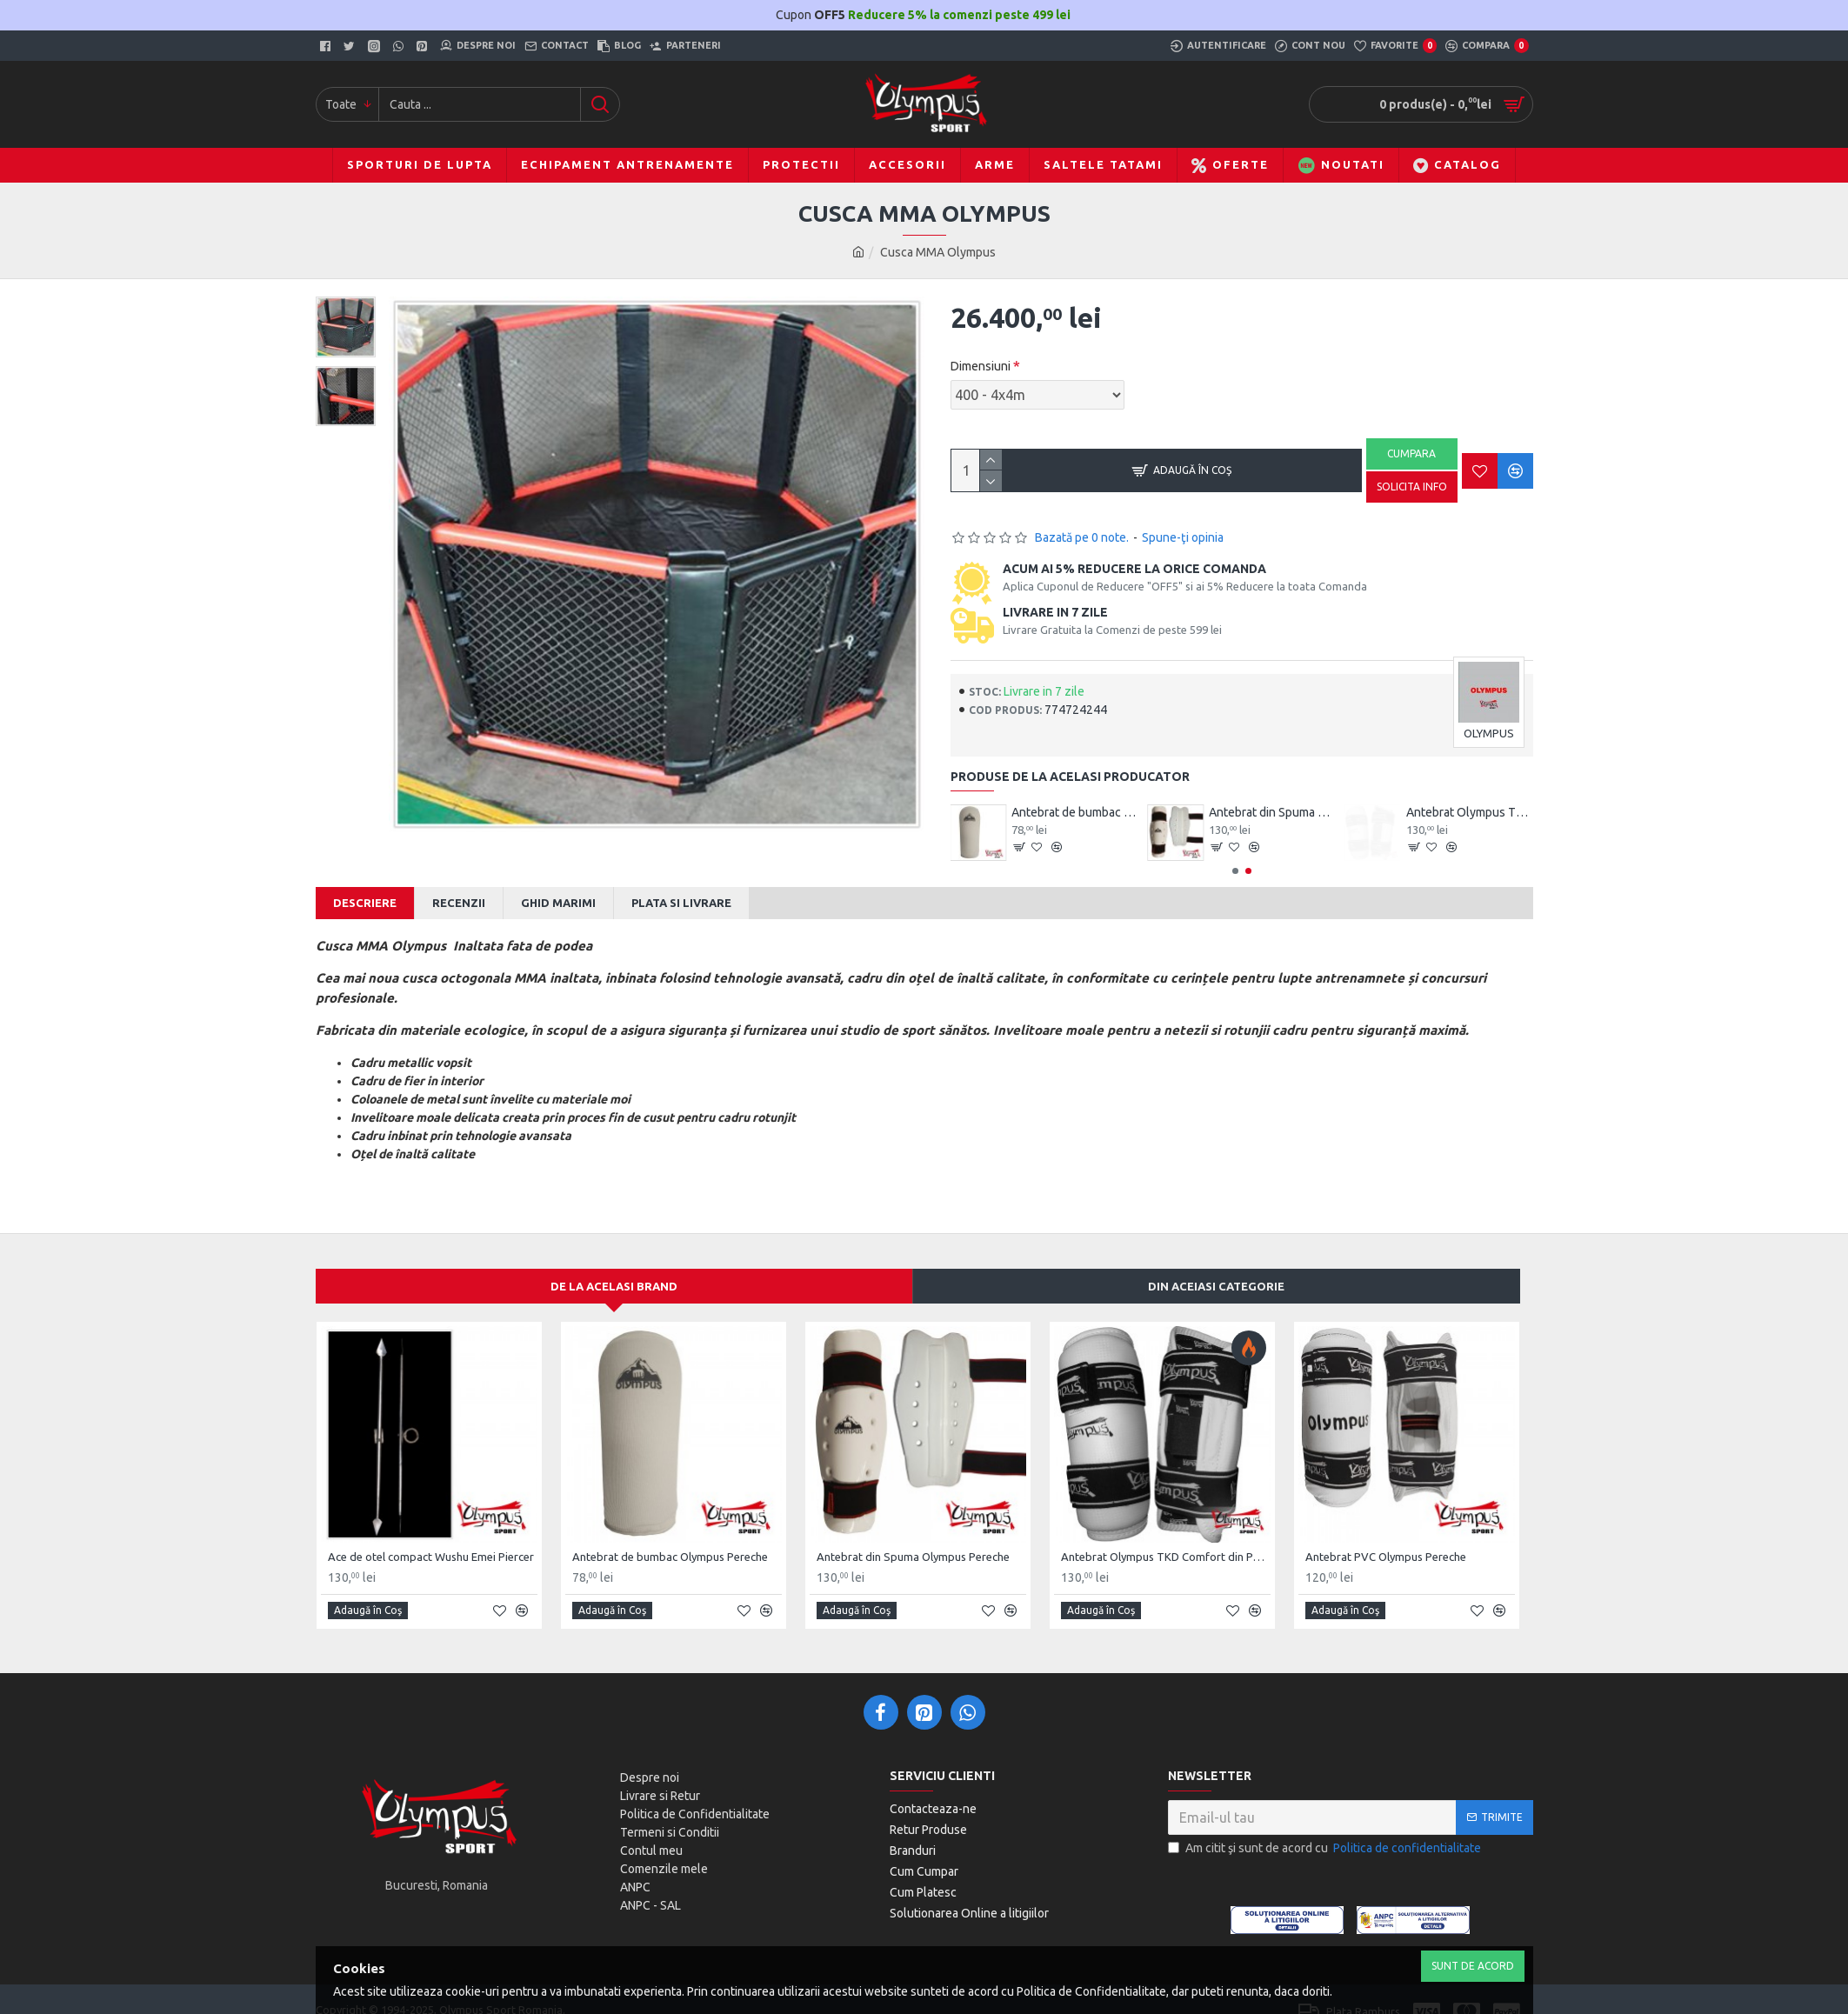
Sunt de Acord (1472, 1965)
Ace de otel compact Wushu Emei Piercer (1074, 812)
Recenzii (458, 903)
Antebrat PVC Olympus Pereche (1385, 1535)
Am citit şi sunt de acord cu (1326, 1826)
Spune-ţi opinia (1183, 537)
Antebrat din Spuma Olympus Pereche (1469, 812)
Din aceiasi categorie (1216, 1264)
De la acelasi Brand (613, 1264)
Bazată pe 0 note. (1082, 537)
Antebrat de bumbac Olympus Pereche (1272, 812)
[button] (1235, 871)
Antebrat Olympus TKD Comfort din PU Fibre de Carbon (1166, 1535)
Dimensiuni (981, 366)
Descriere (365, 903)
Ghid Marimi (558, 903)
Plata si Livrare (681, 903)
